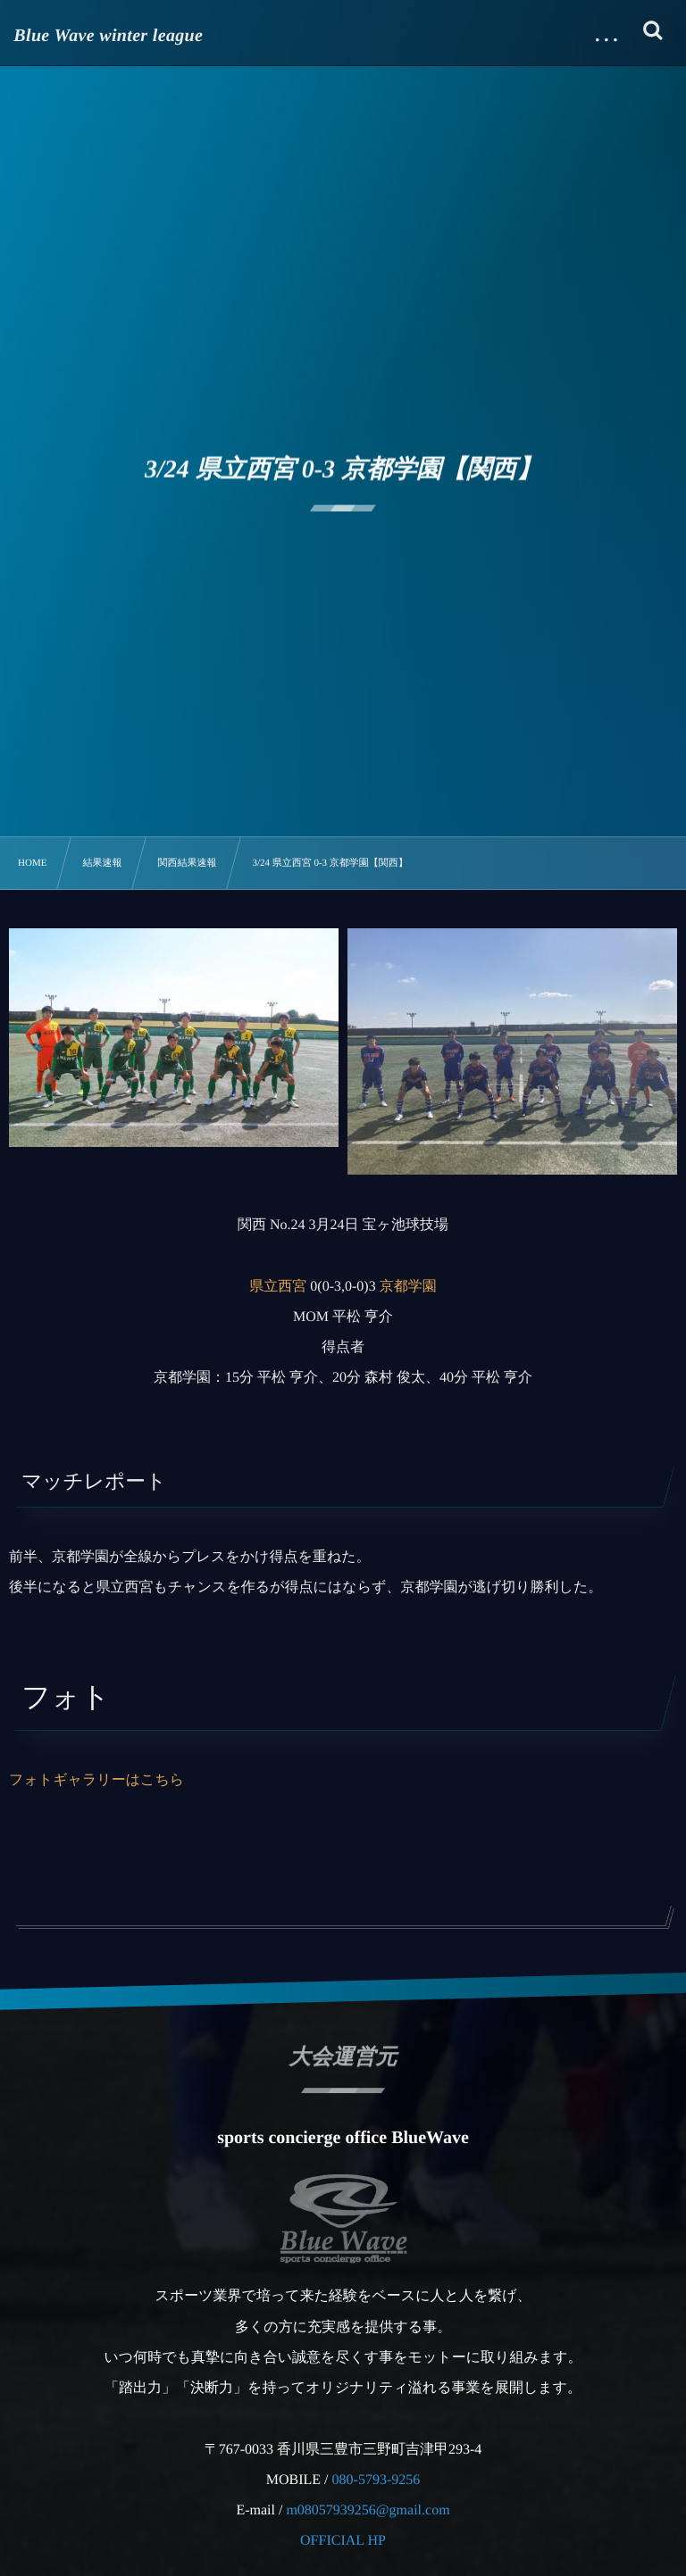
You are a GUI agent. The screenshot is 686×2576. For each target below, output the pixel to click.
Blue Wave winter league (109, 36)
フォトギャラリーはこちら (96, 1780)
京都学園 (408, 1286)
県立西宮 (277, 1286)
